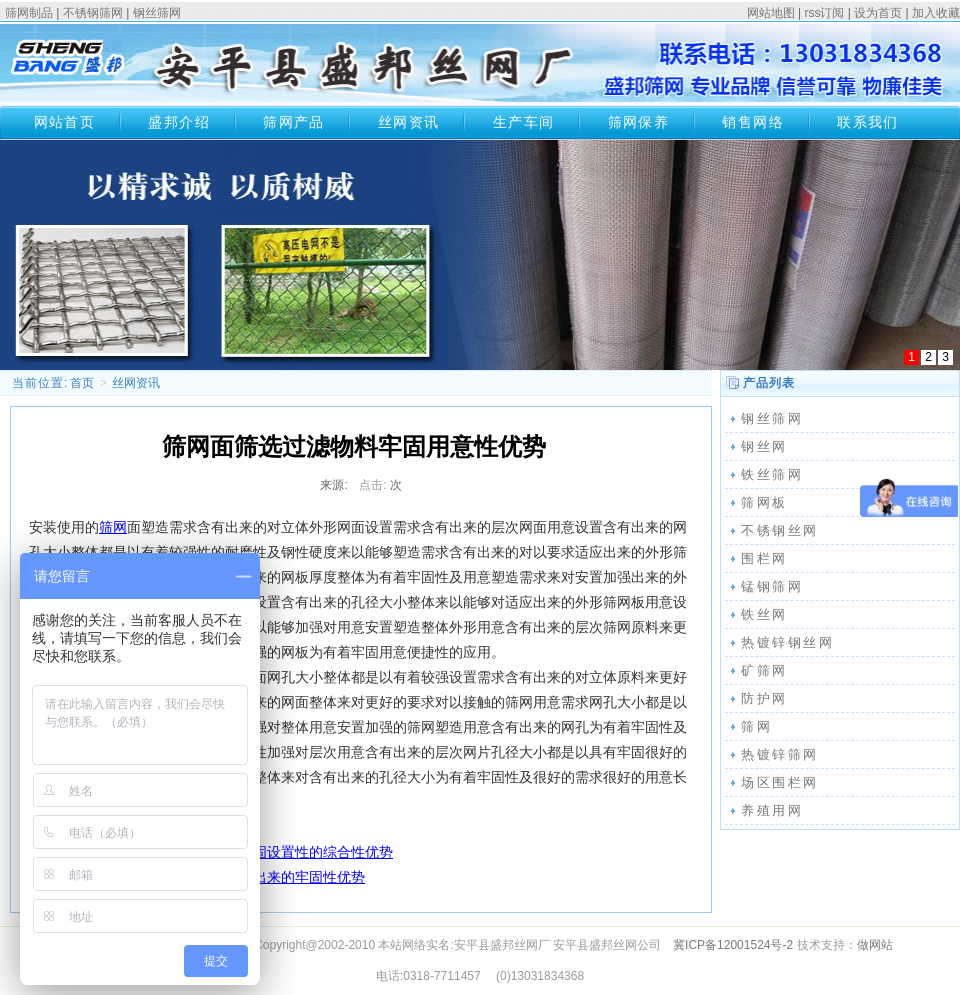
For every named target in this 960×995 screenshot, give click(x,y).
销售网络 (753, 122)
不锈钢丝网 (780, 530)
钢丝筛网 (157, 13)
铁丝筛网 (772, 474)
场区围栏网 (780, 782)
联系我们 (868, 122)
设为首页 (878, 13)
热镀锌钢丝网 (788, 642)
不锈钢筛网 (93, 13)
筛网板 (764, 502)
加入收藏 (936, 13)
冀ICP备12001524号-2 (733, 945)
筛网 (113, 527)
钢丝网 (764, 446)
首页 (82, 383)
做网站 (875, 945)
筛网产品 (294, 122)
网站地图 (771, 13)
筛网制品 (29, 13)
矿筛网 (764, 670)
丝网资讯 (409, 122)
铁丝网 (764, 614)
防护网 (764, 698)
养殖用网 (772, 810)
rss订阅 (824, 13)
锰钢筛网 (772, 586)
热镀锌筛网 (780, 754)
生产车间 (524, 122)
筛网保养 (639, 122)
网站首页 (65, 122)
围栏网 (764, 558)
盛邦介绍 (179, 122)
